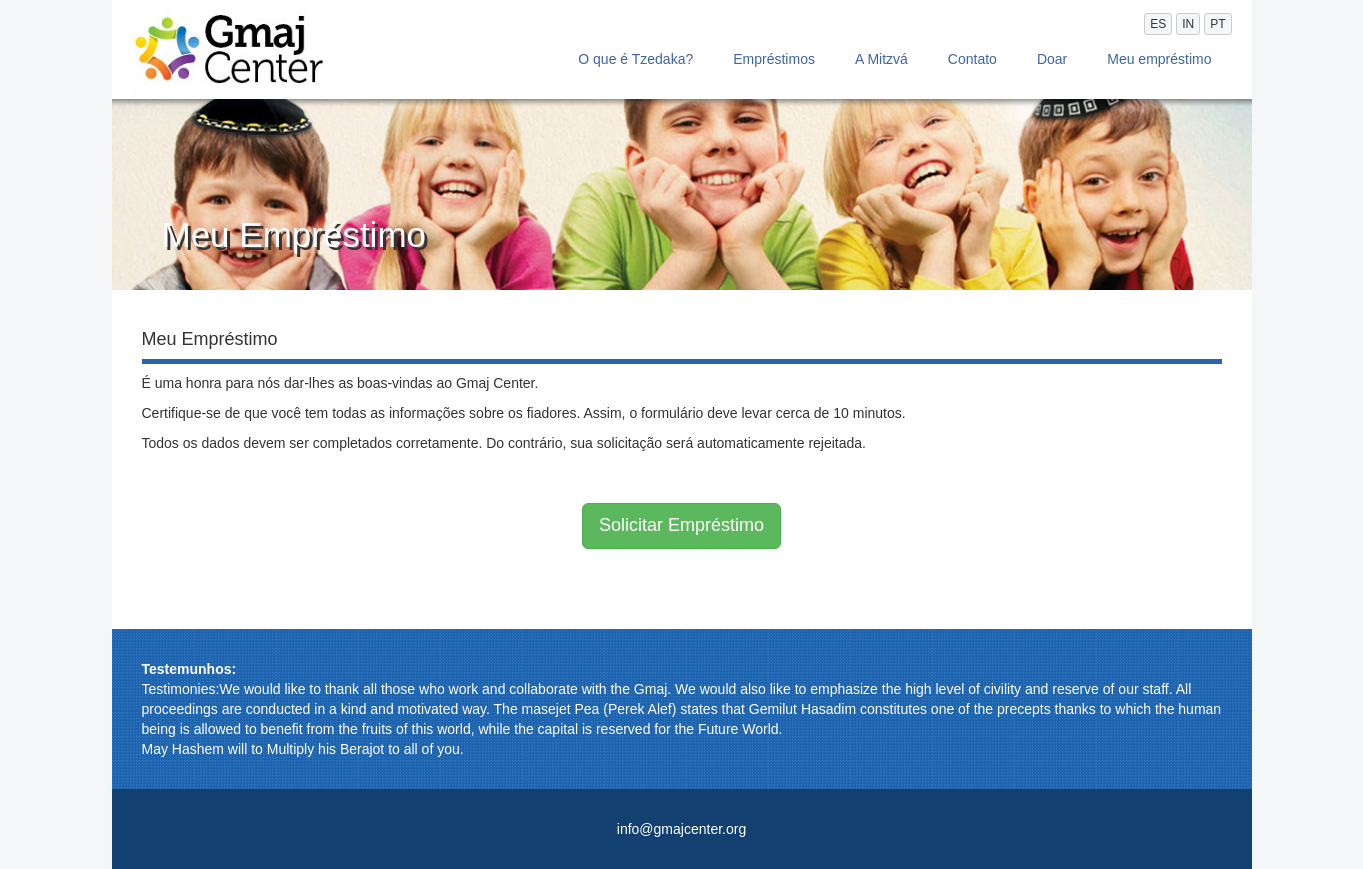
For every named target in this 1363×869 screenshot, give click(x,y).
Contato (972, 59)
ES (1158, 24)
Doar (1052, 59)
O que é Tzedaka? (635, 59)
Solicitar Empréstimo (681, 525)
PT (1217, 24)
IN (1188, 24)
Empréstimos (774, 59)
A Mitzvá (881, 59)
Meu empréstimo (1159, 59)
